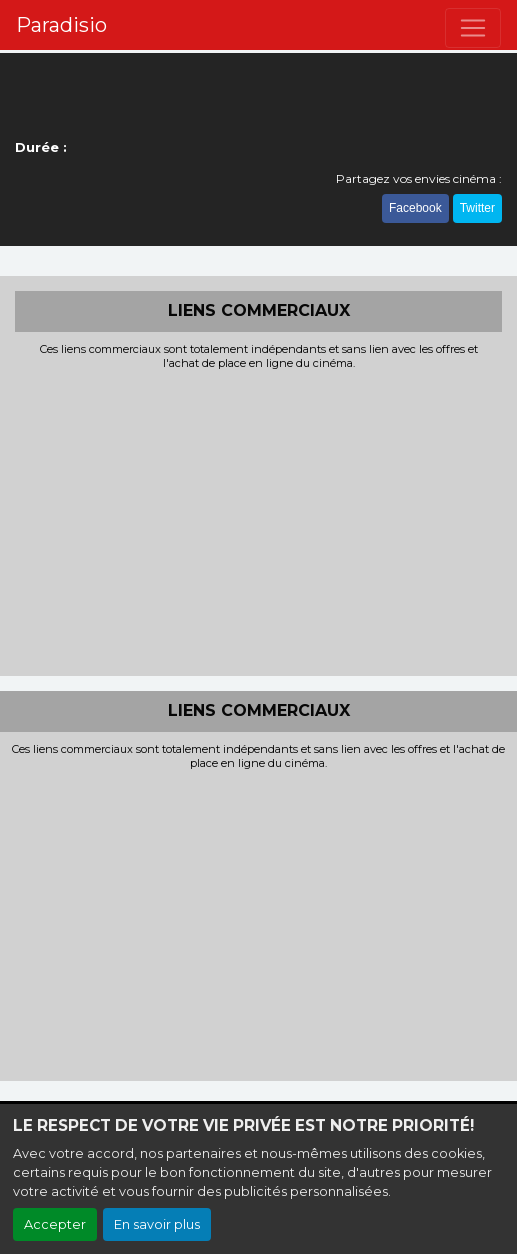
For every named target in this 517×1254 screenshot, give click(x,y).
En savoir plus (157, 1224)
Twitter (477, 208)
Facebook (415, 208)
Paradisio (61, 25)
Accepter (55, 1224)
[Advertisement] (258, 521)
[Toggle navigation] (473, 28)
